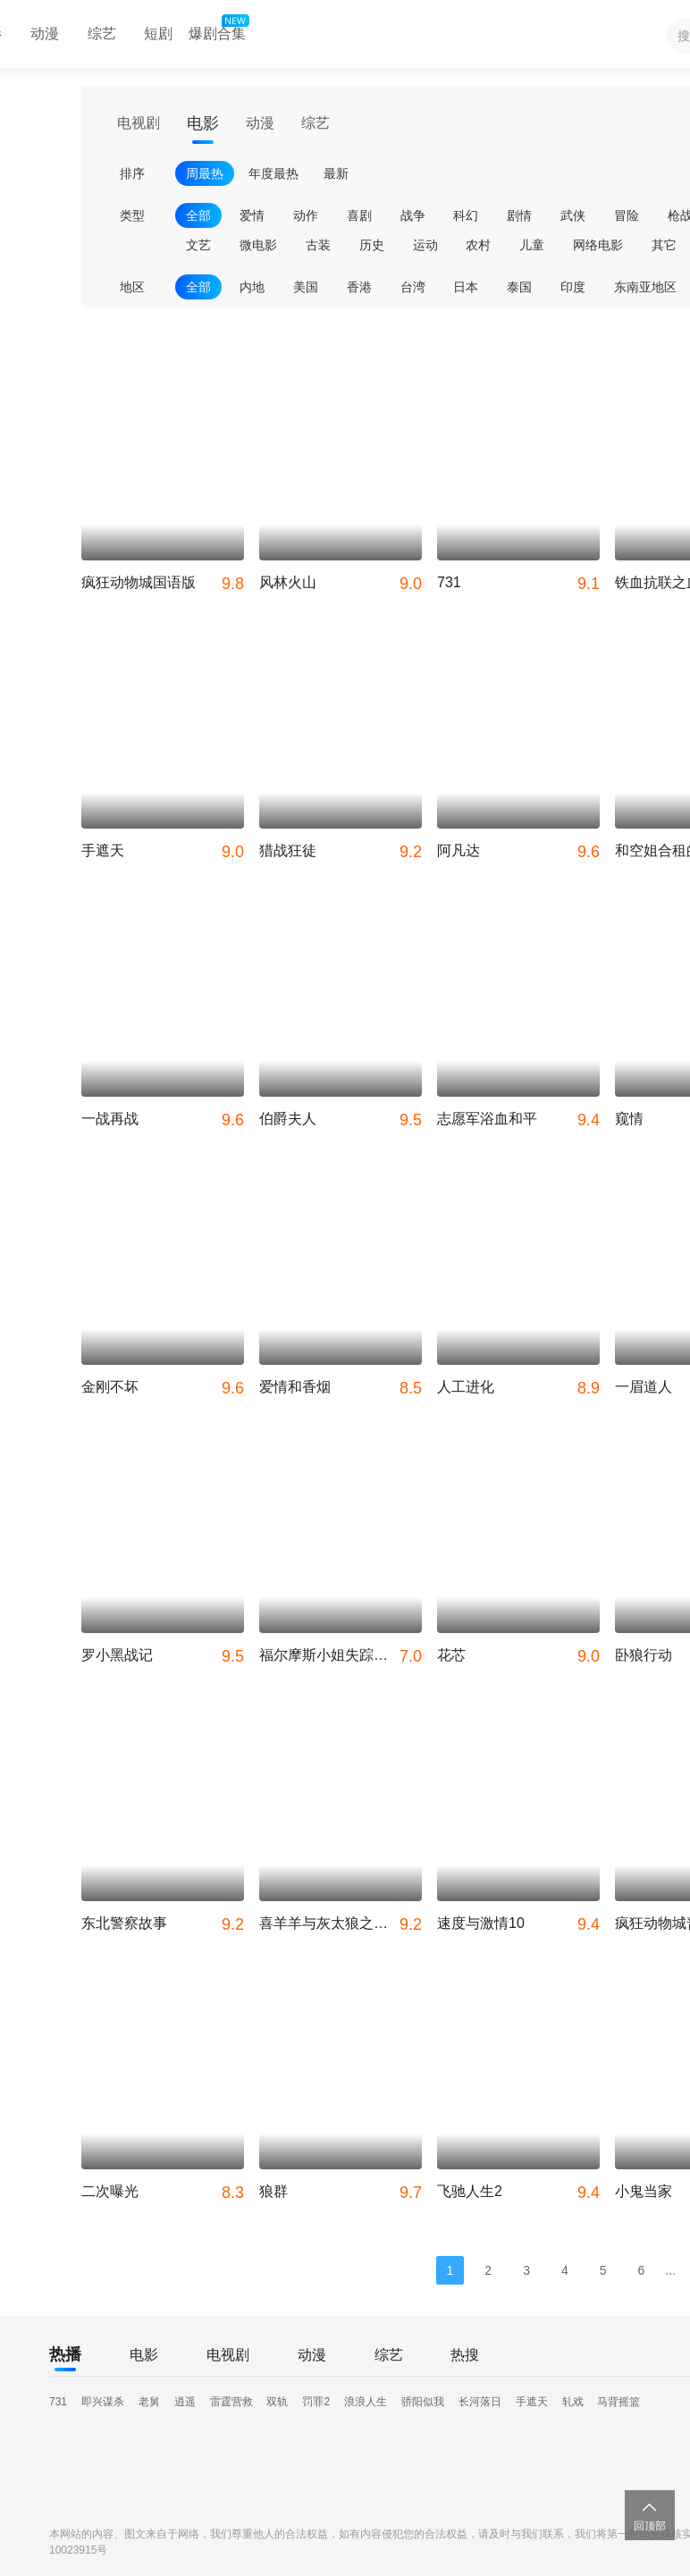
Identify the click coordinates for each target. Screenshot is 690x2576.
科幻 (465, 215)
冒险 (626, 215)
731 (58, 2401)
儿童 (531, 245)
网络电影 (598, 245)
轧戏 (573, 2401)
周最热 (204, 173)
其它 (664, 245)
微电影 (258, 245)
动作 (305, 215)
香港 (359, 287)
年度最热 (273, 173)
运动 (425, 245)
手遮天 (532, 2401)
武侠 (572, 215)
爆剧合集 (217, 29)
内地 (252, 287)
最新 (336, 173)
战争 (412, 215)
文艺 (198, 245)
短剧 (158, 33)
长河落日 (480, 2401)
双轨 (277, 2401)
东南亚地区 (645, 287)
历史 (371, 245)
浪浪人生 (365, 2401)
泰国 (519, 287)
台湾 (412, 287)
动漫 (44, 33)
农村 (478, 245)
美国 (305, 287)
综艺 (102, 33)
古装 (318, 245)
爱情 (252, 215)
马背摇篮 (618, 2401)
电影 (203, 123)
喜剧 (359, 215)
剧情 (519, 215)
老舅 (149, 2401)
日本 (465, 287)
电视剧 (138, 122)
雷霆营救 (231, 2401)
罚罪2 (316, 2401)
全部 (198, 215)
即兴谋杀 (102, 2401)
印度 (572, 287)
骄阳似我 (422, 2401)
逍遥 (185, 2401)
